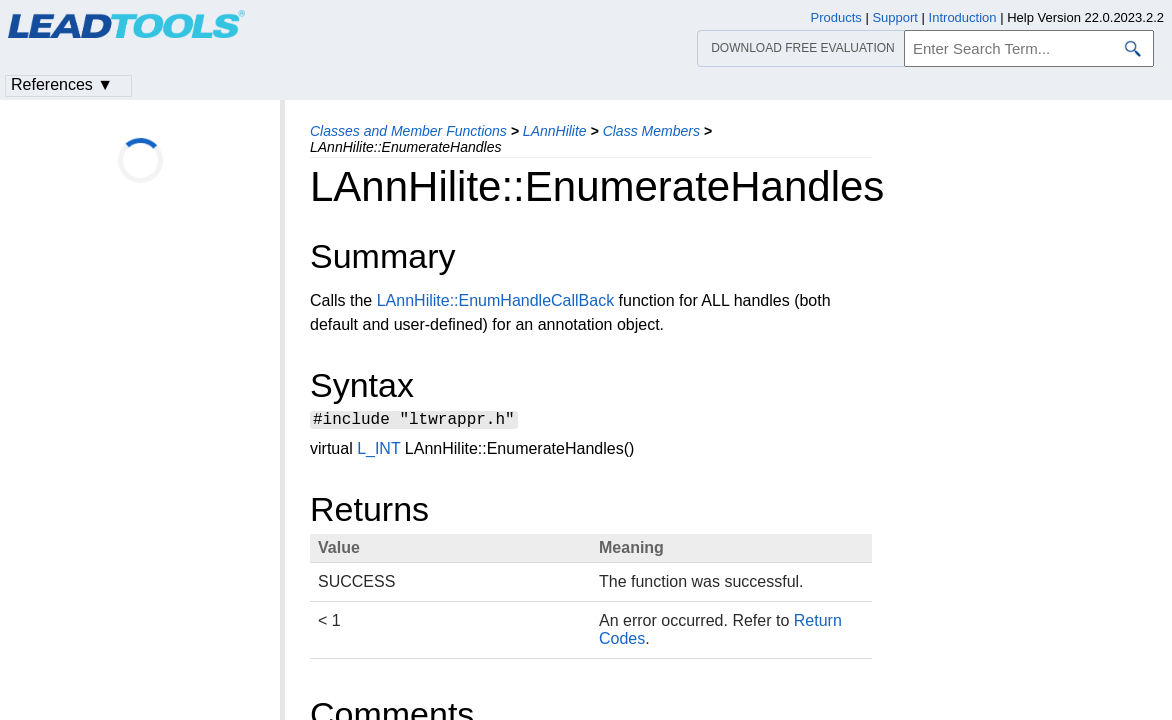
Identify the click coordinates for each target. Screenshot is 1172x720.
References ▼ (62, 84)
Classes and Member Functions (408, 131)
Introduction (963, 17)
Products (836, 17)
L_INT (378, 451)
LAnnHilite (555, 131)
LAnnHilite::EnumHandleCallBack (495, 300)
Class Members (651, 131)
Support (895, 17)
